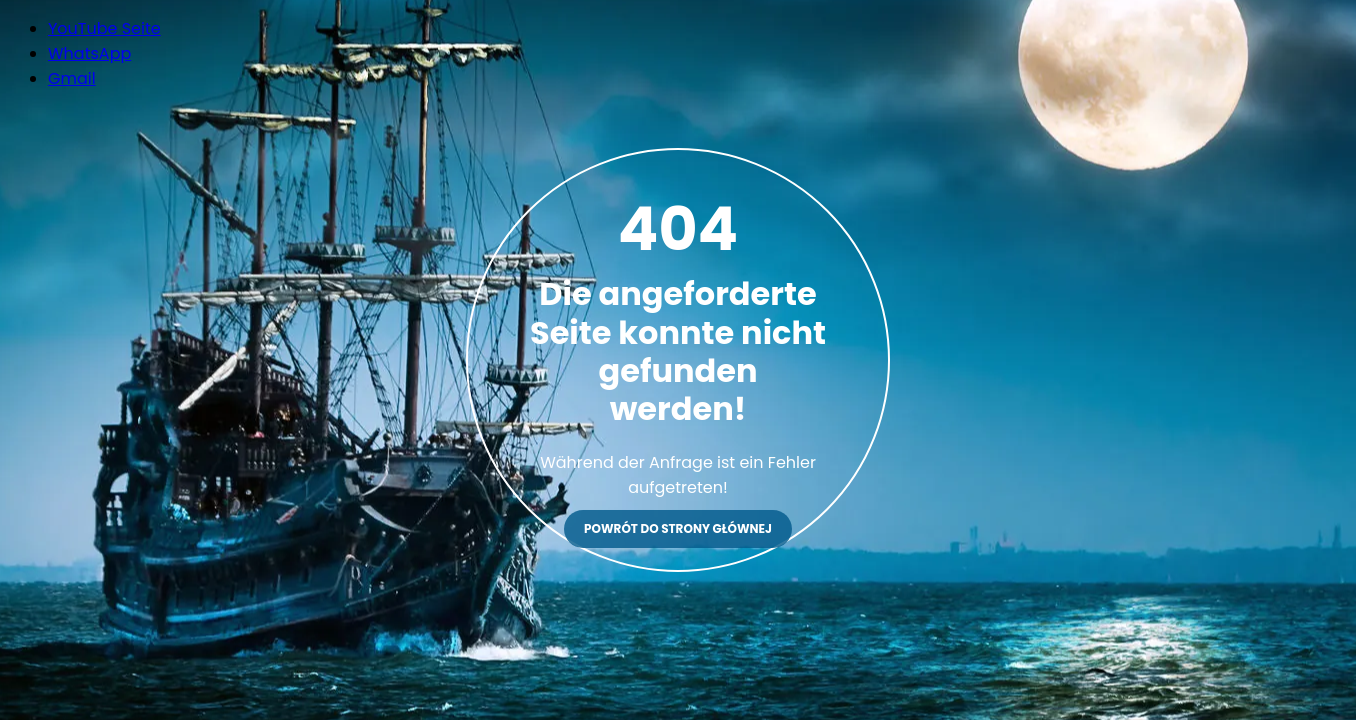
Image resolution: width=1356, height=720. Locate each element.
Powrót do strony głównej (678, 528)
